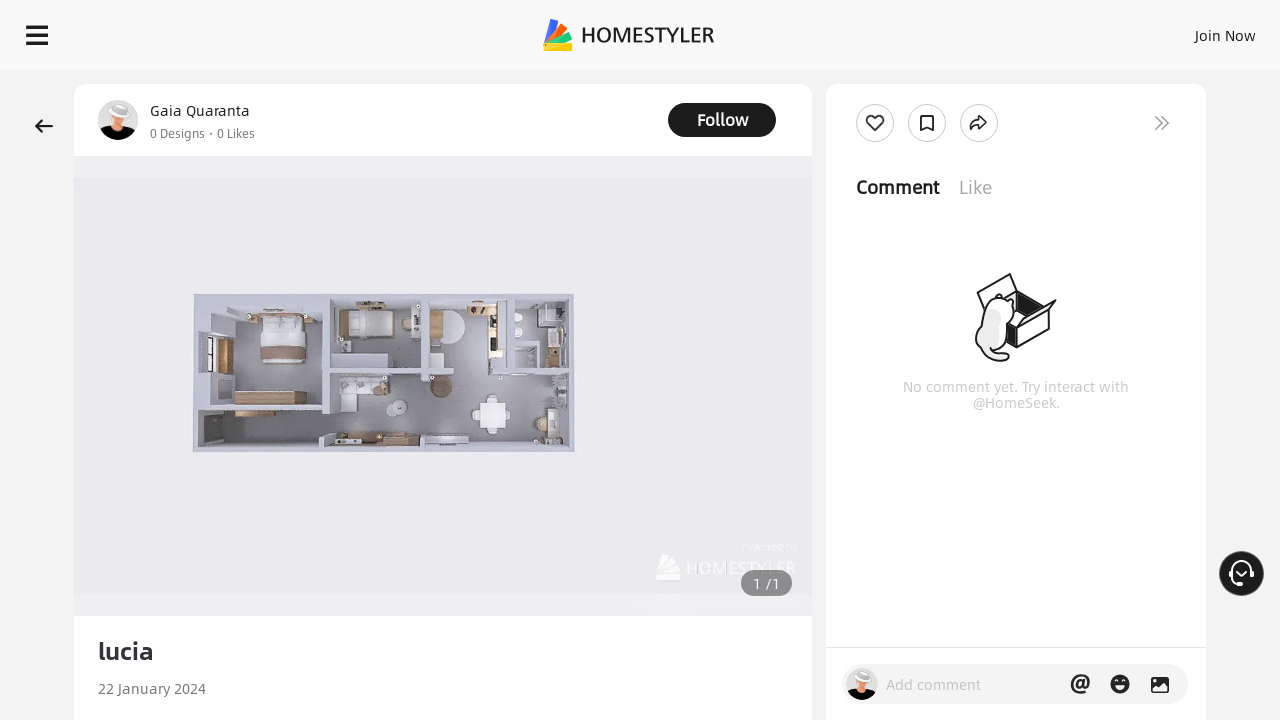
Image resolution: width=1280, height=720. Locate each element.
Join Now (984, 30)
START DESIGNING (1180, 30)
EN (1054, 30)
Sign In (910, 30)
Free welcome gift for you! (864, 84)
